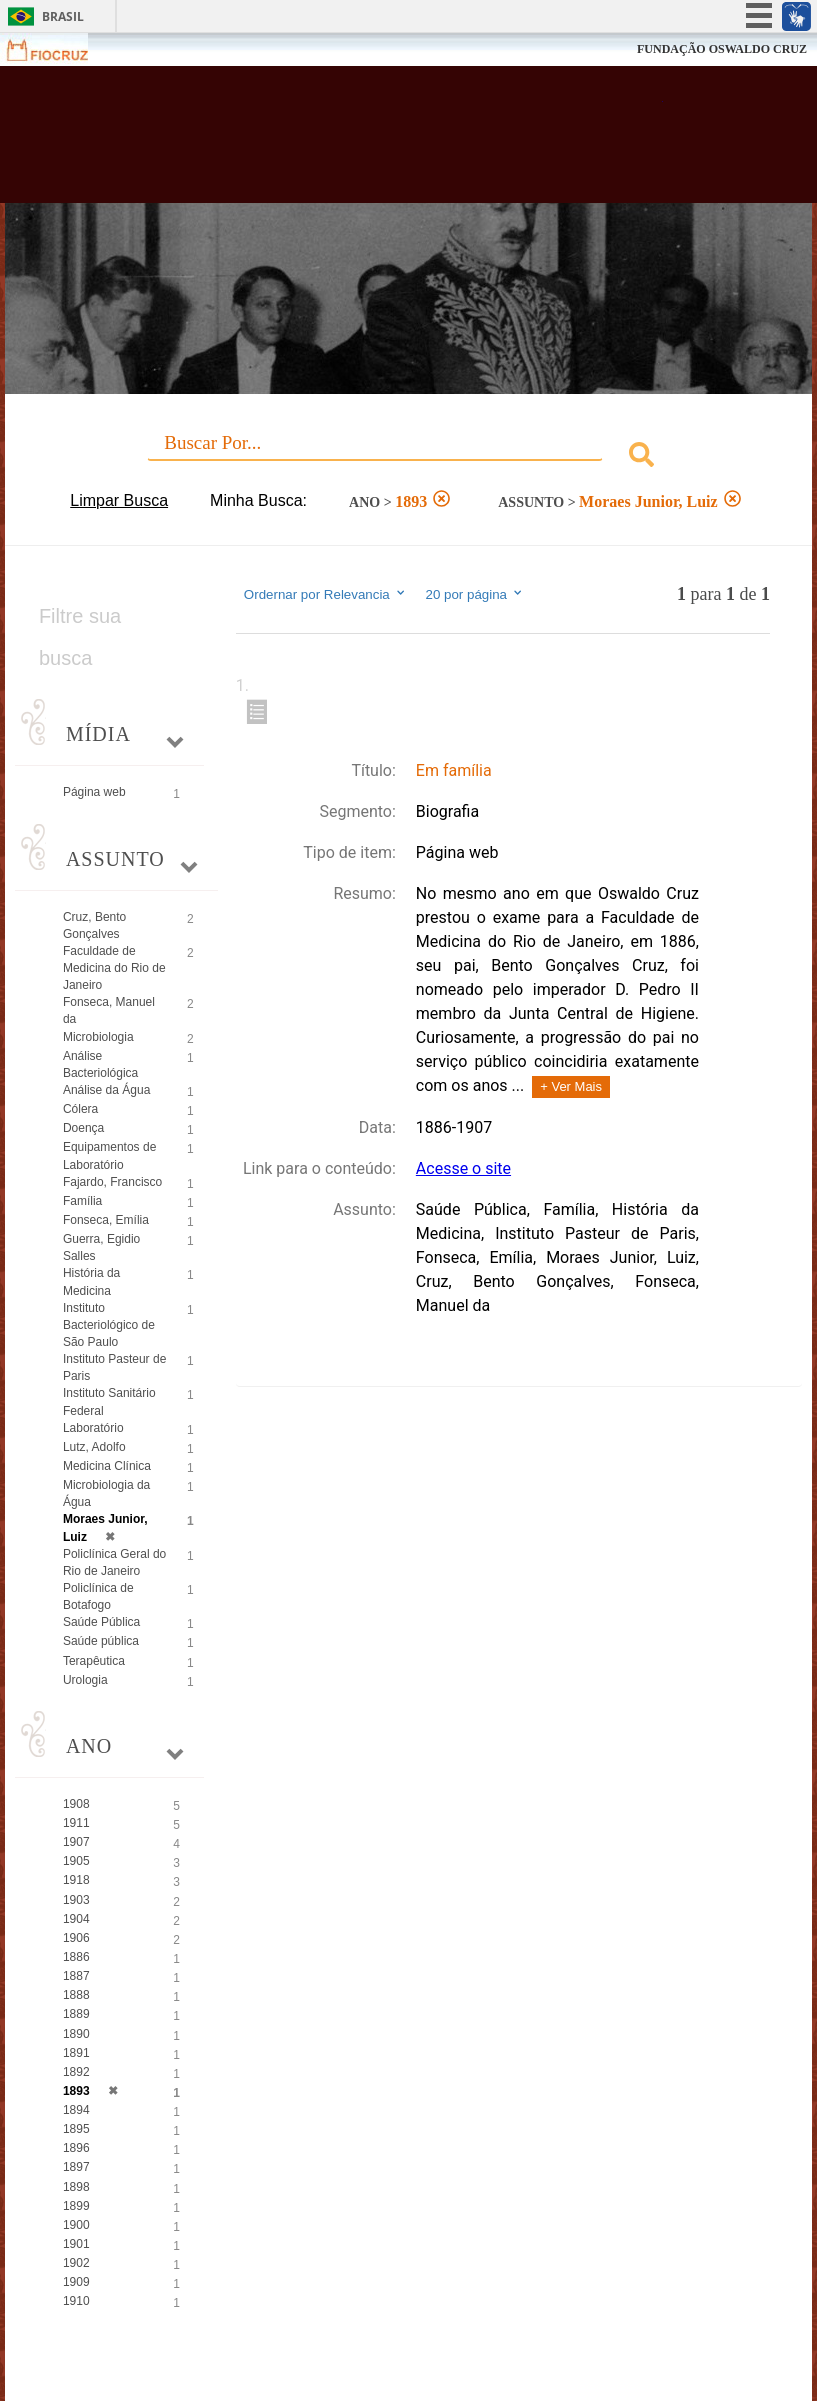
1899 (76, 2206)
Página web (94, 792)
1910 (76, 2301)
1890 (76, 2034)
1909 (76, 2282)
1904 (76, 1919)
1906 (76, 1938)
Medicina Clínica (107, 1466)
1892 (76, 2072)
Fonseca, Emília (106, 1220)
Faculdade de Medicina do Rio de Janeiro (114, 968)
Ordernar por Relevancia (325, 594)
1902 (76, 2263)
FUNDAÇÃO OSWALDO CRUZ (722, 49)
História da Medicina (91, 1281)
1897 (76, 2167)
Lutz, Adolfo (94, 1447)
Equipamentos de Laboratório (109, 1155)
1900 (76, 2225)
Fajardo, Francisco (112, 1182)
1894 (76, 2110)
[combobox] (408, 457)
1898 (76, 2187)
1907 (76, 1842)
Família (82, 1201)
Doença (83, 1128)
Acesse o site (463, 1168)
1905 (76, 1861)
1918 (76, 1880)
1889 (76, 2014)
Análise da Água (106, 1090)
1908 (76, 1804)
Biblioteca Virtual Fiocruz (356, 142)
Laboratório (93, 1428)
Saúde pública (101, 1641)
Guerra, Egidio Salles (101, 1247)
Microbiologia (98, 1037)
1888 (76, 1995)
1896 (76, 2148)
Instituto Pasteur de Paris (114, 1367)
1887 (76, 1976)
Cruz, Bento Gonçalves (94, 925)
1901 (76, 2244)
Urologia (85, 1680)
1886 (76, 1957)
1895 (76, 2129)
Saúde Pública (101, 1622)
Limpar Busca (119, 500)
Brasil (63, 16)
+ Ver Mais (571, 1086)
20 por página (474, 594)
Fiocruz (59, 49)
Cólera (80, 1109)
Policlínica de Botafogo (98, 1596)
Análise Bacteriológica (100, 1064)
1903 (76, 1900)
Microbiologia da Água (106, 1493)
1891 (76, 2053)
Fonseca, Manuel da (109, 1010)
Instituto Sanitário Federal (109, 1401)
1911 (76, 1823)
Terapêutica (94, 1661)
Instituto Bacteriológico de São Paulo (109, 1325)
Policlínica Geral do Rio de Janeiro (114, 1562)
